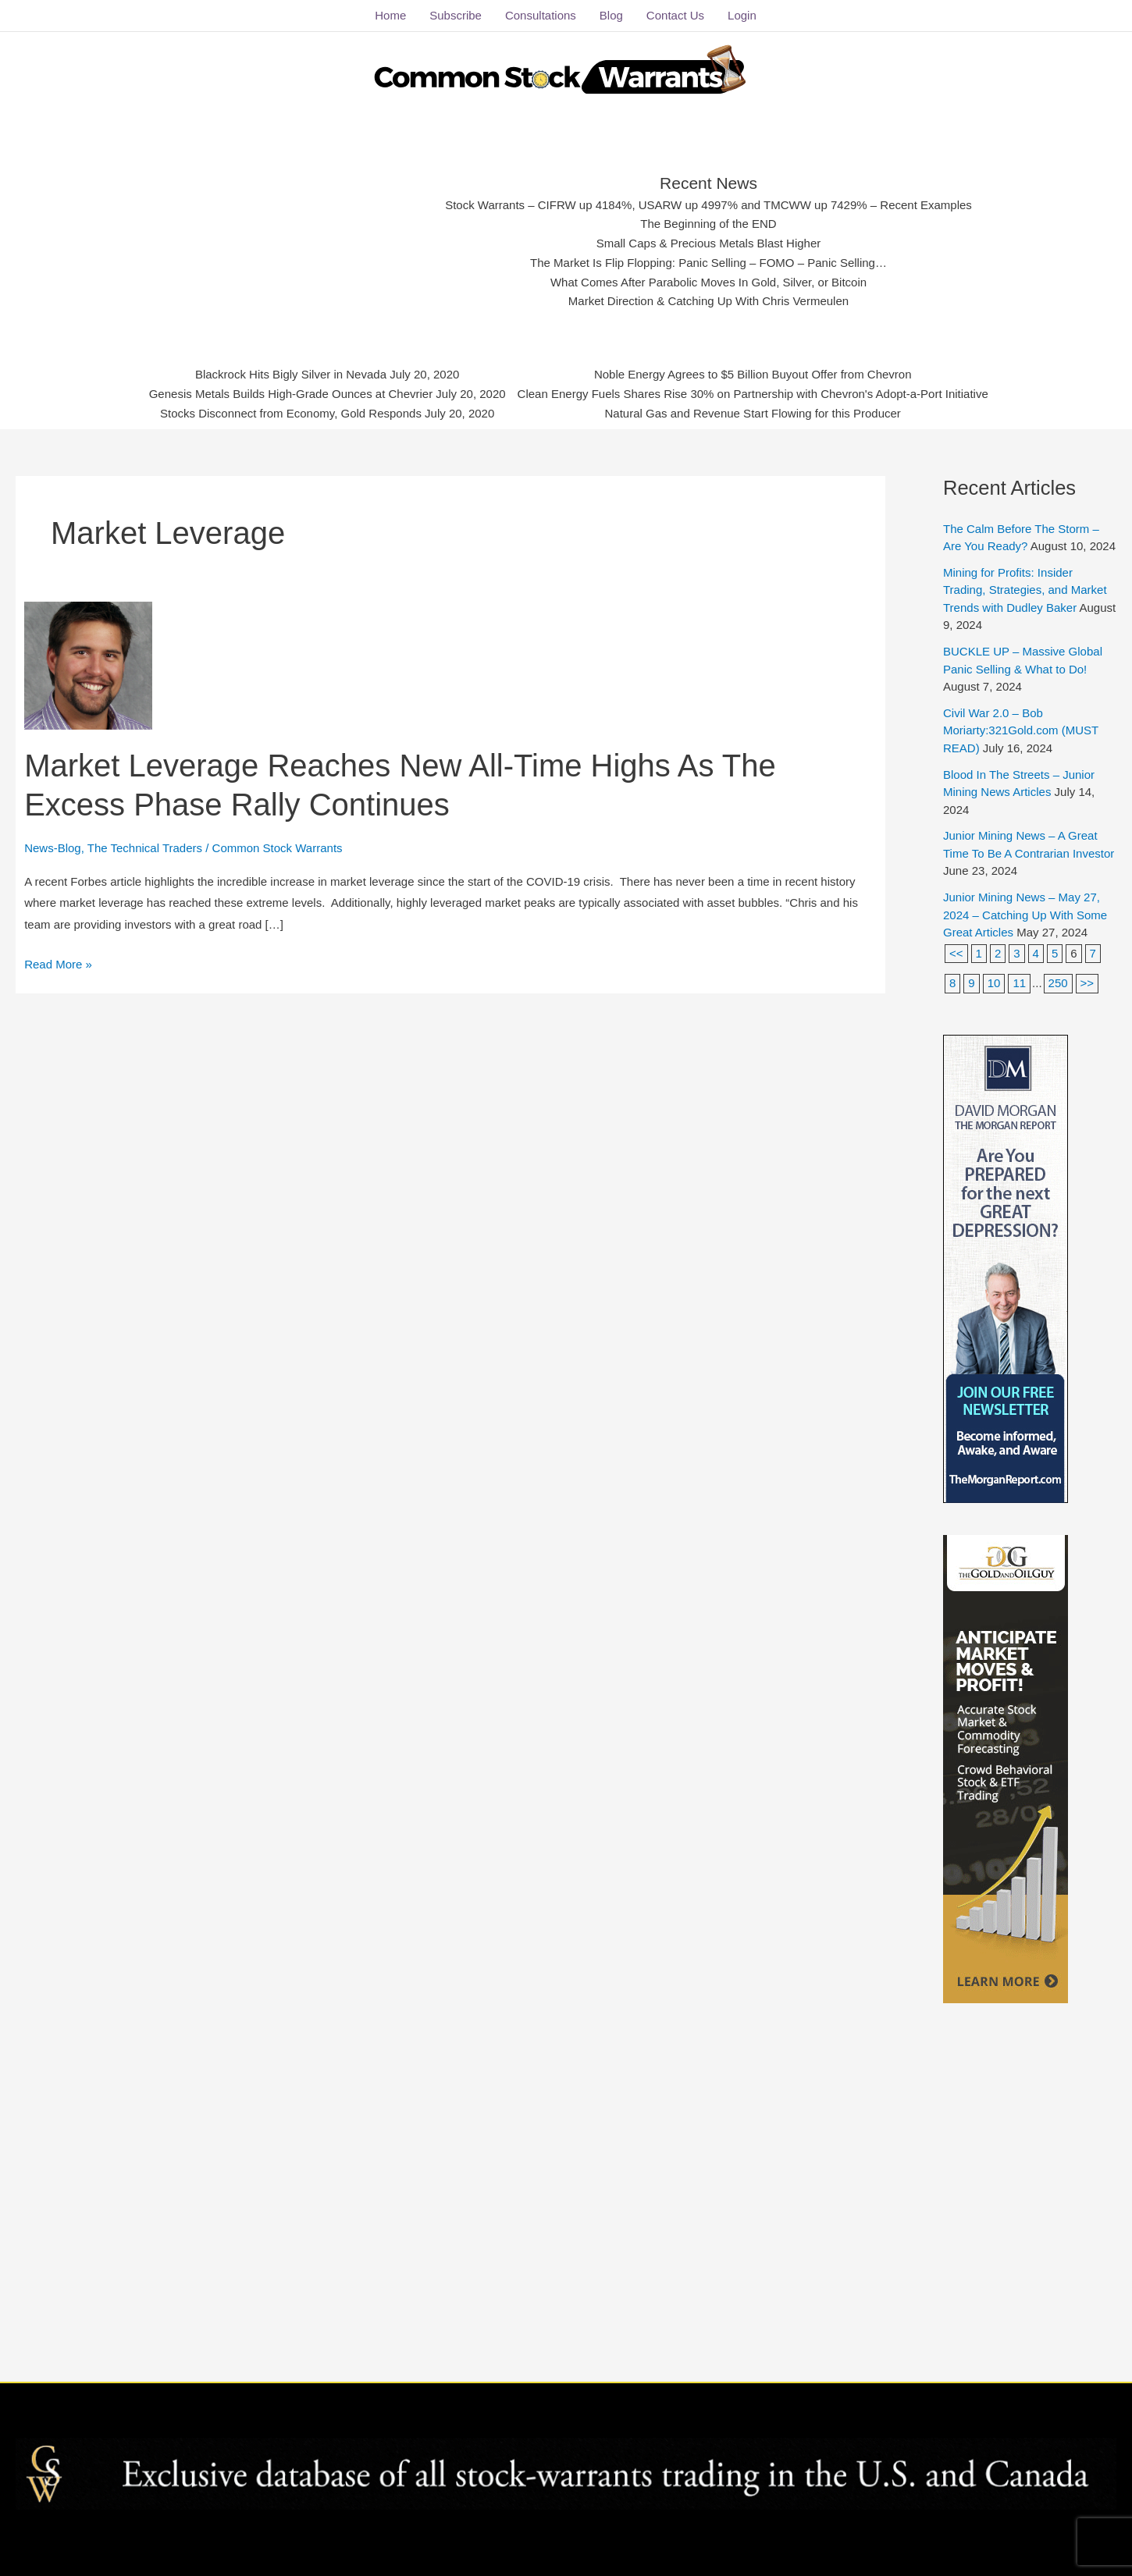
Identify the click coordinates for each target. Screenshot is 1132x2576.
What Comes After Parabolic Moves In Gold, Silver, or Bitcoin (709, 281)
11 (1019, 983)
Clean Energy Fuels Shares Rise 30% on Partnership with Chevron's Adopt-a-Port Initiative (750, 393)
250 (1058, 983)
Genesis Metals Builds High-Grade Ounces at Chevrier (294, 393)
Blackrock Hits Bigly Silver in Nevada (294, 374)
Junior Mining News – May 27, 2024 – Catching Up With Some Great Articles (1025, 914)
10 (994, 983)
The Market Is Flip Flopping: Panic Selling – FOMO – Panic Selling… (708, 263)
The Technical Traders (144, 847)
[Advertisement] (306, 238)
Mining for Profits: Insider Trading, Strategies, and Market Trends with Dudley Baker (1025, 590)
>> (1087, 983)
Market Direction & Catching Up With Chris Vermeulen (708, 301)
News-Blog (52, 847)
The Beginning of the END (709, 224)
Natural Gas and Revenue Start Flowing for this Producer (751, 413)
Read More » (58, 961)
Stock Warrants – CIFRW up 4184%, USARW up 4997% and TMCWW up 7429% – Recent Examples (709, 204)
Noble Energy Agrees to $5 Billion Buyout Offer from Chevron (750, 374)
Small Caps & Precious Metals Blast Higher (709, 243)
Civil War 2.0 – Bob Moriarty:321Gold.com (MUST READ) (1020, 730)
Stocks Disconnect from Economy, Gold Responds (293, 413)
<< (956, 952)
